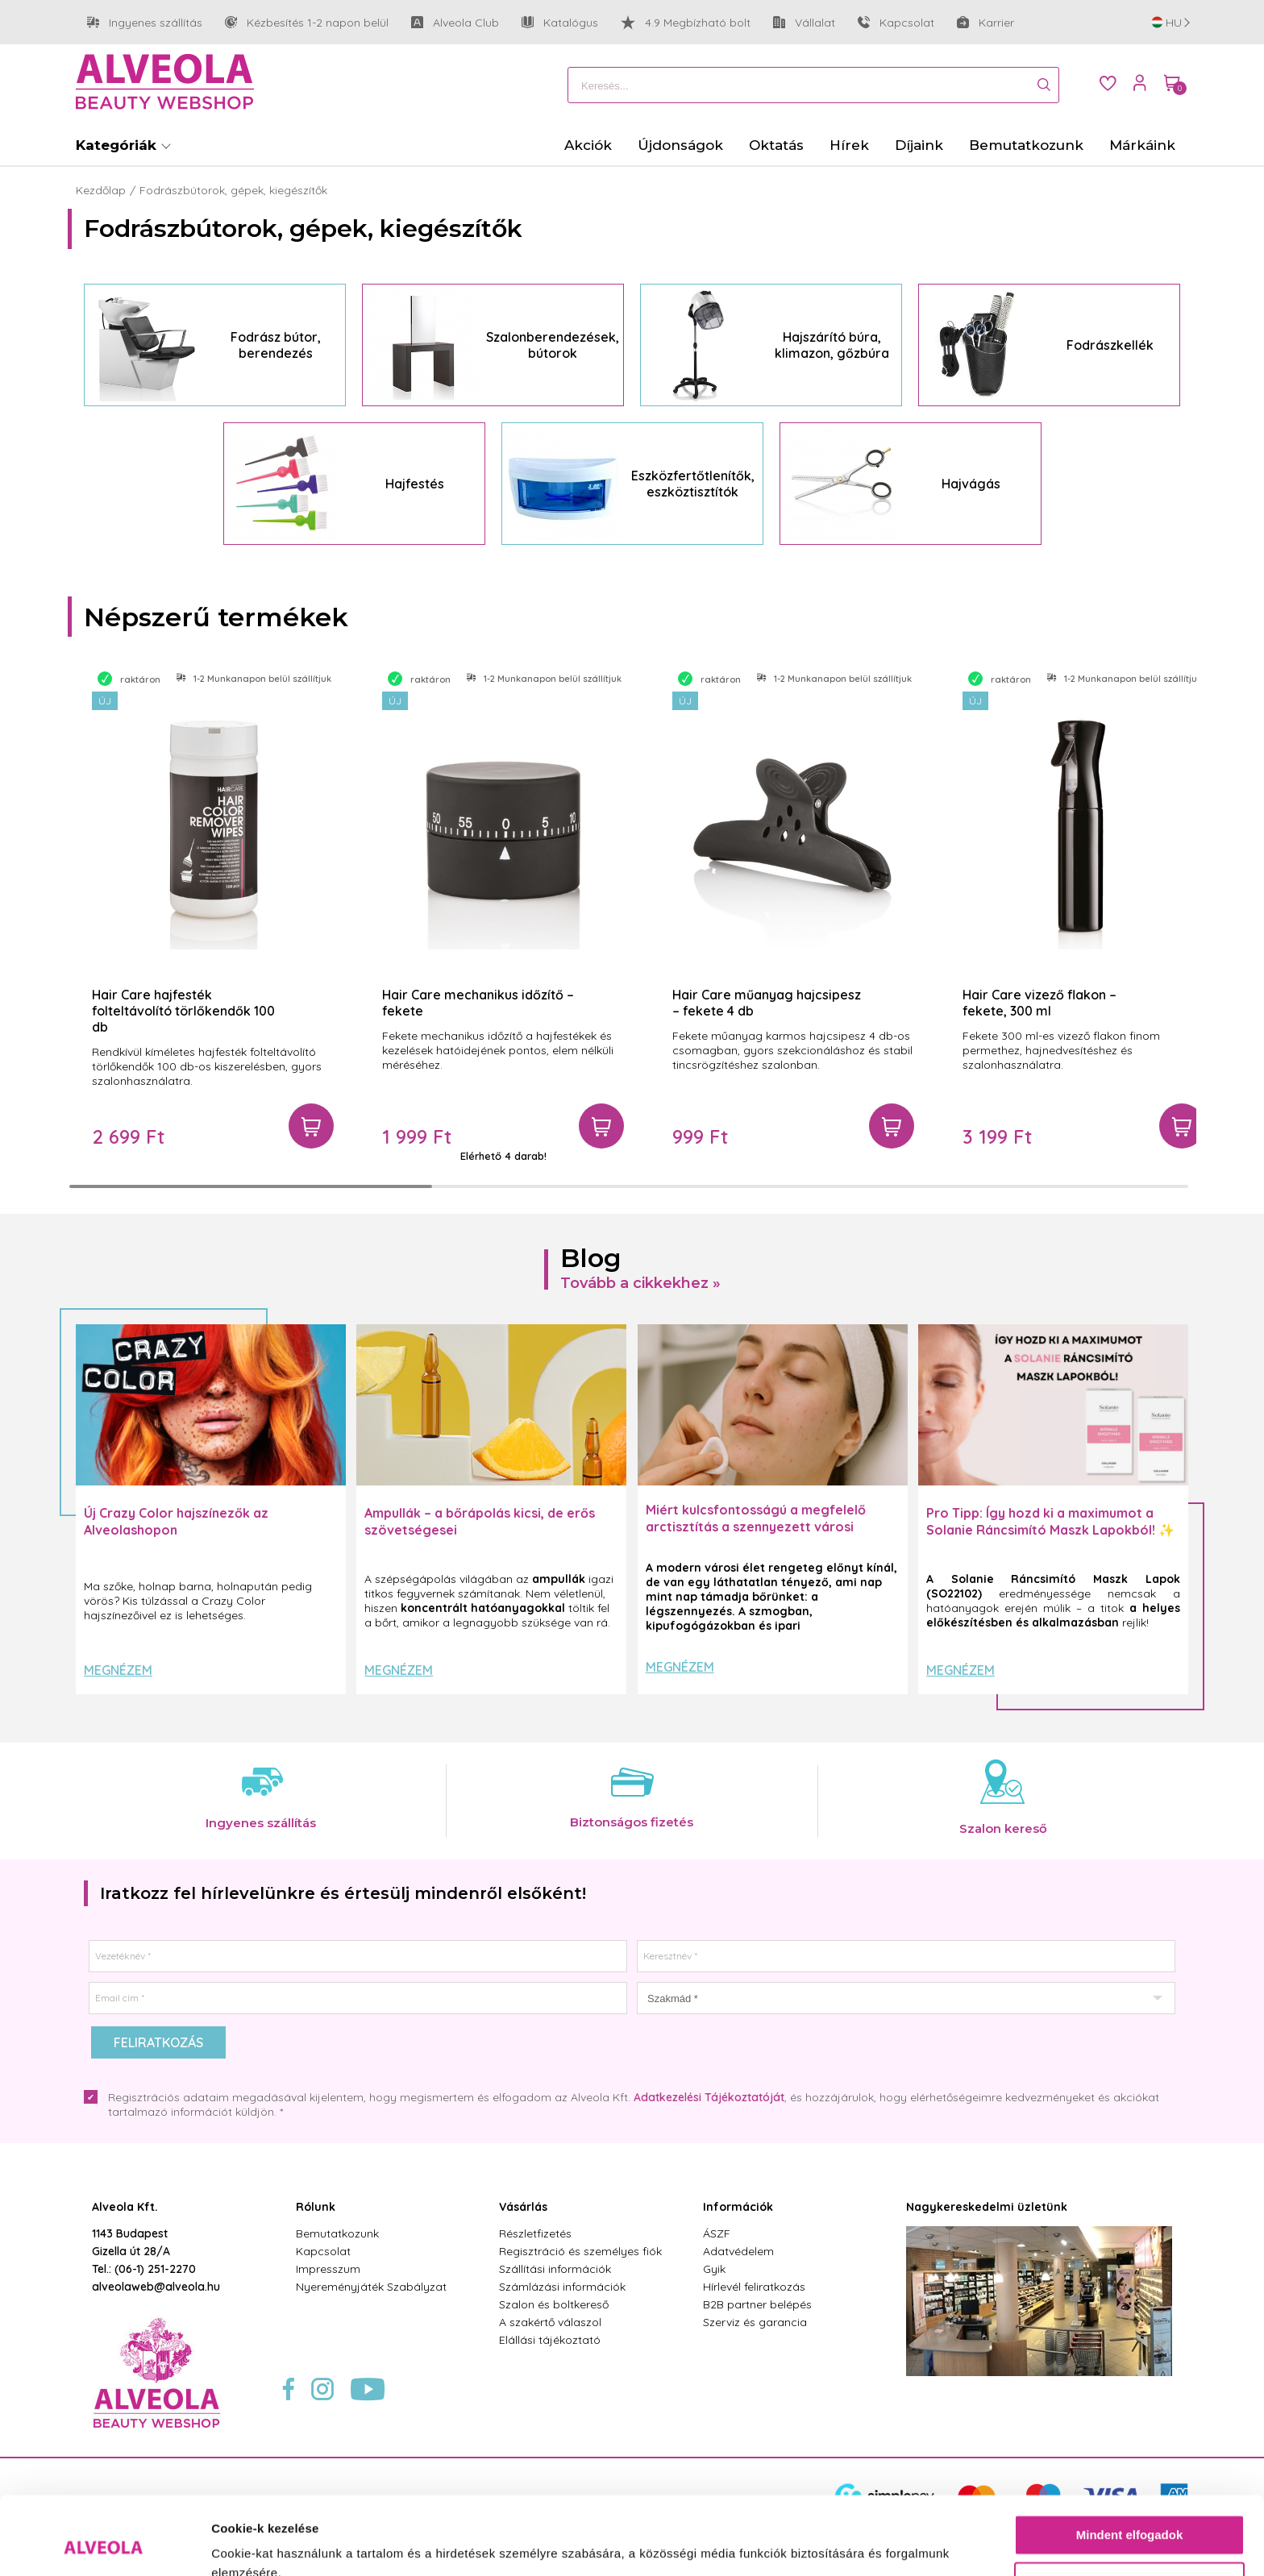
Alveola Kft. (125, 2207)
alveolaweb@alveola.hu (156, 2286)
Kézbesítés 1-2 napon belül (307, 23)
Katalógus (560, 22)
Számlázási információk (562, 2286)
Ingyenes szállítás (144, 23)
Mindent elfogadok (1129, 2462)
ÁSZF (716, 2233)
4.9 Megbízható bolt (685, 22)
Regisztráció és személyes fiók (580, 2251)
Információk (738, 2207)
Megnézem (118, 1670)
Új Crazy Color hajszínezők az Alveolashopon (176, 1521)
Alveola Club (455, 23)
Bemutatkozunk (337, 2233)
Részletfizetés (535, 2233)
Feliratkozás (158, 2042)
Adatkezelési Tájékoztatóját (709, 2097)
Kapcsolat (896, 22)
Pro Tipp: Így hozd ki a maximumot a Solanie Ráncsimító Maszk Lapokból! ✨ (1050, 1521)
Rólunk (315, 2207)
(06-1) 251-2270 (155, 2269)
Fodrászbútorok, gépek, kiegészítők (233, 190)
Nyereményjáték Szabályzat (371, 2286)
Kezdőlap (101, 190)
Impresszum (328, 2269)
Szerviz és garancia (755, 2322)
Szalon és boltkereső (554, 2304)
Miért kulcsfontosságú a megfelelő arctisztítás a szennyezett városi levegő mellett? (756, 1527)
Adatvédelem (738, 2251)
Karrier (985, 22)
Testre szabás (1130, 2509)
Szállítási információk (555, 2269)
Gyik (714, 2269)
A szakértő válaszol (550, 2322)
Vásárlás (523, 2207)
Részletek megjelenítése (281, 2544)
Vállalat (804, 23)
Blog (591, 1257)
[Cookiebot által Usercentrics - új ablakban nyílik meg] (104, 2544)
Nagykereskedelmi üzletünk (986, 2207)
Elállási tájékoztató (550, 2340)
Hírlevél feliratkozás (754, 2286)
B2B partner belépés (757, 2304)
